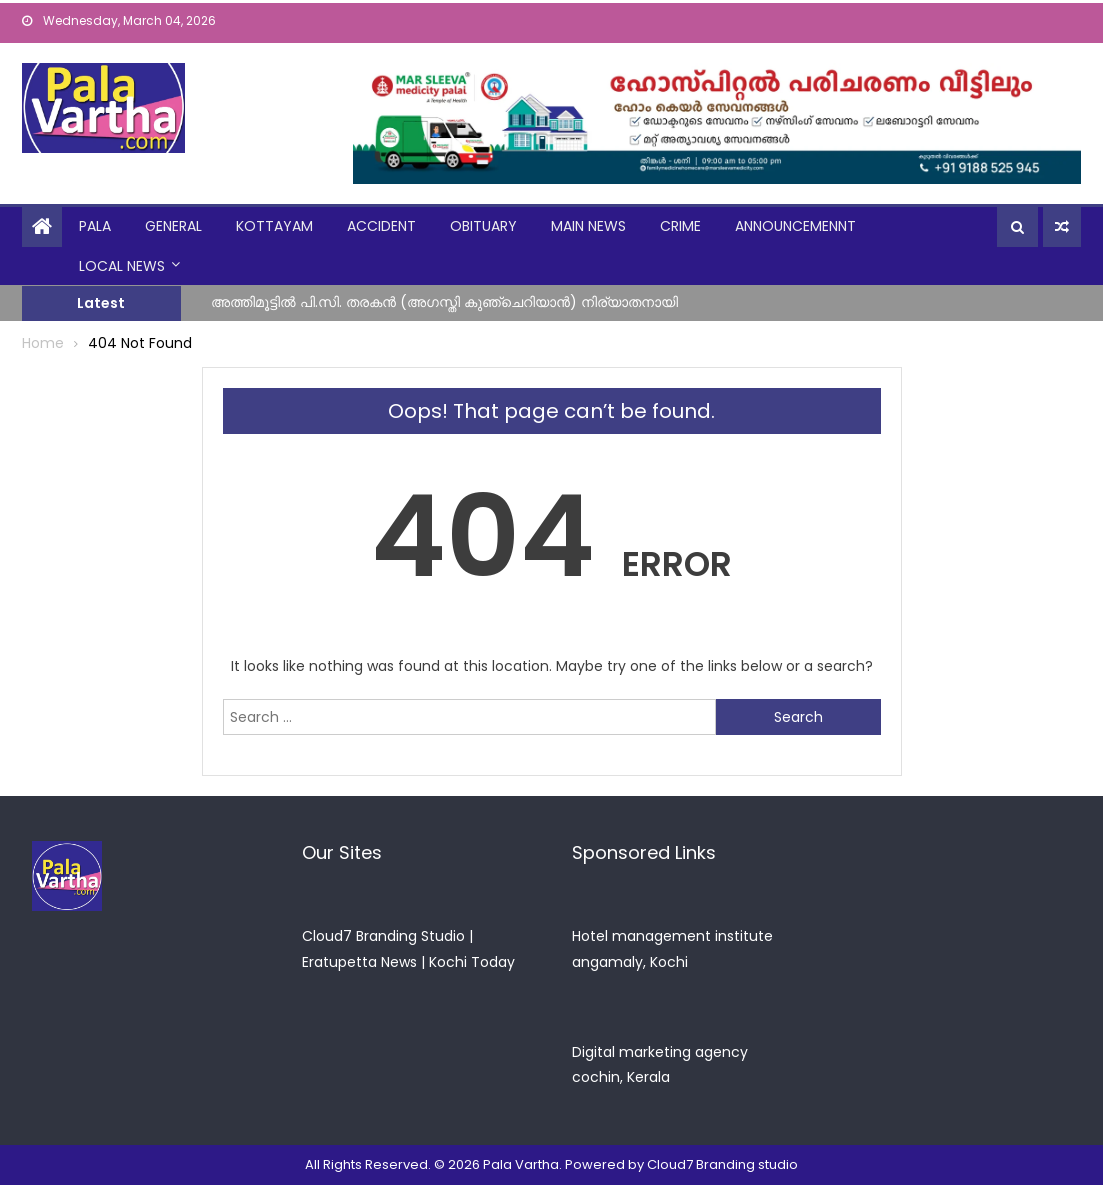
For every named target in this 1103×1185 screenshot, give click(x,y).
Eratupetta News (359, 962)
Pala (95, 226)
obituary (483, 226)
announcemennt (795, 226)
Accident (381, 226)
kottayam (274, 226)
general (173, 226)
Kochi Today (472, 962)
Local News (122, 266)
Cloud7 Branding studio (722, 1164)
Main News (588, 226)
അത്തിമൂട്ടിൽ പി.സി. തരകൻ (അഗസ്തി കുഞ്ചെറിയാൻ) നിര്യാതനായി (444, 302)
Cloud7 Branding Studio (383, 936)
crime (680, 226)
